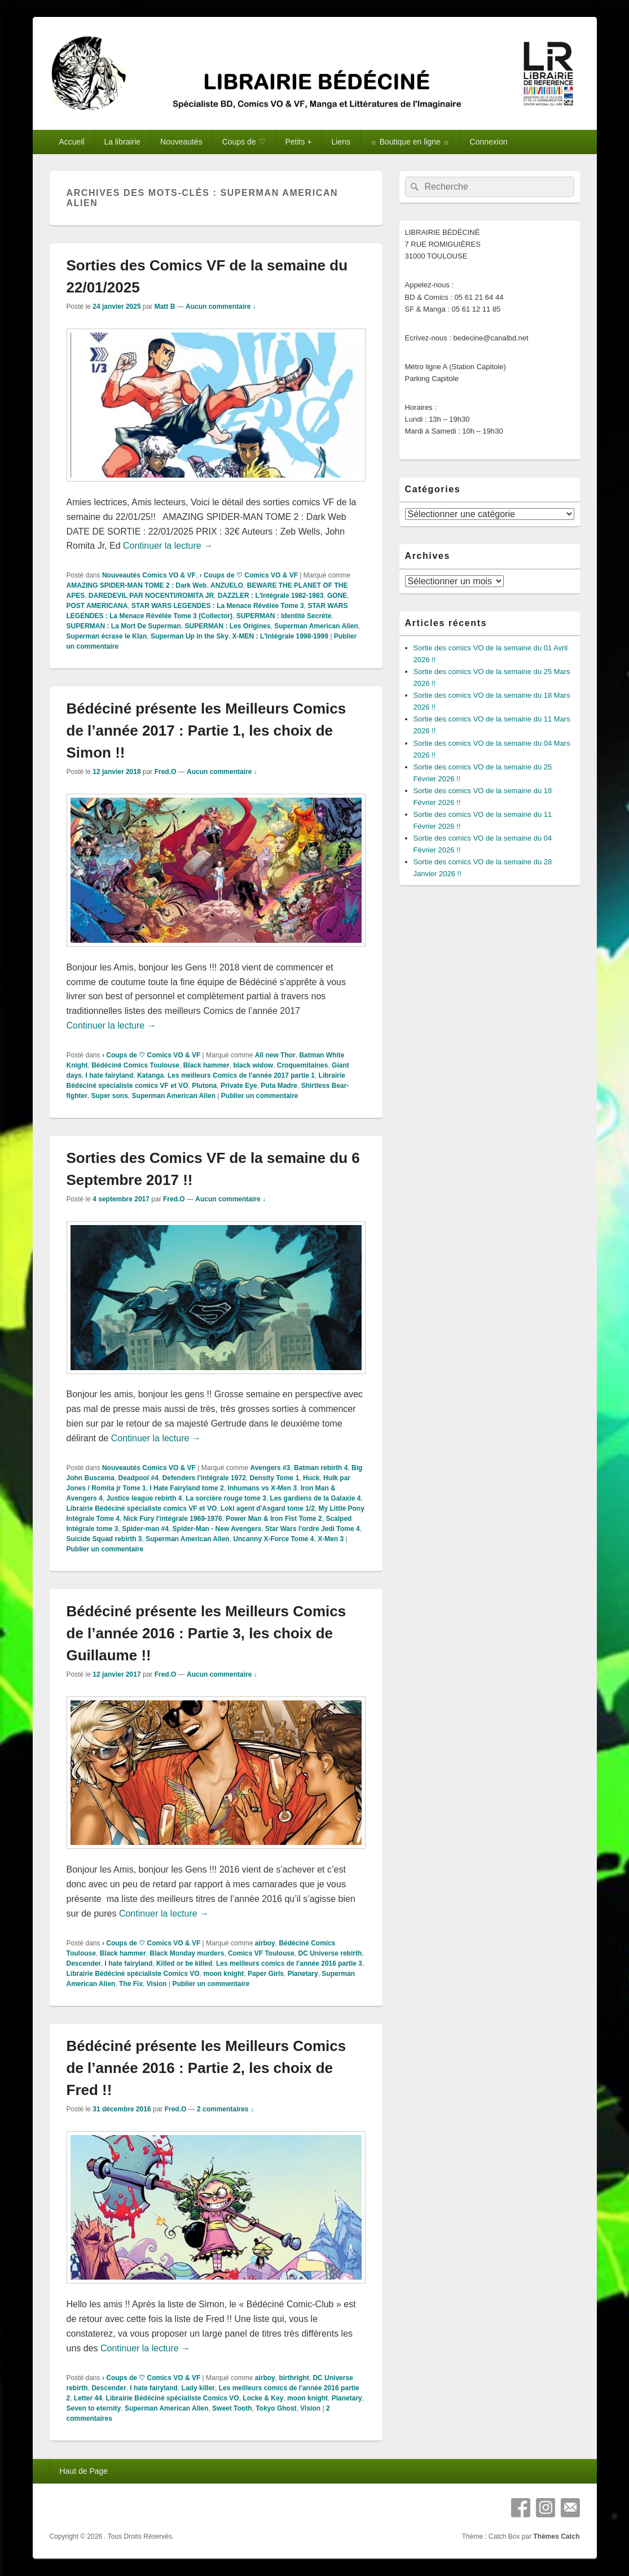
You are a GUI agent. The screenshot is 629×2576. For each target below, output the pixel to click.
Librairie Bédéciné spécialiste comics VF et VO (142, 1508)
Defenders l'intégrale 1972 (204, 1478)
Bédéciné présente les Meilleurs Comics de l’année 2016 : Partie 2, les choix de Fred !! (206, 2067)
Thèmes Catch (556, 2536)
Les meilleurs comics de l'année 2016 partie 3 (289, 1963)
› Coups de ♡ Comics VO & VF (249, 575)
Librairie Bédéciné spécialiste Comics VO (133, 1974)
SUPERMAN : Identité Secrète (284, 616)
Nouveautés (181, 141)
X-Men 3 (331, 1539)
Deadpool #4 (138, 1478)
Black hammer (206, 1065)
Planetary (303, 1974)
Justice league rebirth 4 (144, 1498)
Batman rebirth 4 (321, 1468)
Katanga (150, 1075)
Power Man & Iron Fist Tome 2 (274, 1519)
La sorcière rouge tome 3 (226, 1498)
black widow (253, 1065)
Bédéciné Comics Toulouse (135, 1065)
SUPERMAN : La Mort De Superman (124, 626)
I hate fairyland (110, 1075)
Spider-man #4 (145, 1529)
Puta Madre (279, 1086)
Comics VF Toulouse (261, 1953)
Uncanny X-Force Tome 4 (273, 1539)
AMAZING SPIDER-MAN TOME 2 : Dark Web (137, 585)
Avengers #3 (270, 1468)
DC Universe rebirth (330, 1953)
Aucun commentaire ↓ (221, 306)
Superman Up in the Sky (189, 636)
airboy (265, 1943)
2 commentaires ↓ (225, 2109)
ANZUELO (226, 585)
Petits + (298, 141)
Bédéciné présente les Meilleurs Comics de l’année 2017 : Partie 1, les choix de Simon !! (206, 730)
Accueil (71, 141)
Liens (341, 141)
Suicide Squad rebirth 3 (104, 1539)
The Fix (131, 1984)
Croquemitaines (302, 1065)
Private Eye (239, 1086)
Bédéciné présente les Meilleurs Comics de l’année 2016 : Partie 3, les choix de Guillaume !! (206, 1633)
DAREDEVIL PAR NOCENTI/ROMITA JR (151, 596)
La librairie (122, 141)
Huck (311, 1478)
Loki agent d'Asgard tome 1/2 (268, 1508)
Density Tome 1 (275, 1478)
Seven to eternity (94, 2408)
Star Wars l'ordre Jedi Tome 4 (312, 1529)
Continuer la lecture (168, 545)
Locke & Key (263, 2398)
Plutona (204, 1086)
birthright (294, 2378)
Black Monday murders (186, 1953)
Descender (84, 1963)
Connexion (489, 141)
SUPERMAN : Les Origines (228, 626)
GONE (337, 596)
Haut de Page (83, 2471)
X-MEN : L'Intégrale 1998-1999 (280, 636)
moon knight (223, 1974)
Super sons (109, 1096)
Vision (157, 1984)
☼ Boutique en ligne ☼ (410, 141)
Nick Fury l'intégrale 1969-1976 (173, 1519)
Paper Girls (266, 1974)
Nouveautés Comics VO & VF (149, 575)
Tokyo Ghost (276, 2408)
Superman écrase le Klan (107, 636)
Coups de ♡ (244, 141)
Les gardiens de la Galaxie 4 (315, 1498)
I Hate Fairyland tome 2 (186, 1488)
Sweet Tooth (232, 2408)
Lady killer (198, 2388)
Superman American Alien (316, 626)
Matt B (165, 306)
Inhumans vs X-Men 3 (262, 1488)
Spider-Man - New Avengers (217, 1529)
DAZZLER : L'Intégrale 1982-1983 (271, 596)
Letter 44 (88, 2398)
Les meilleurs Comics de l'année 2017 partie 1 (241, 1075)
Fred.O (166, 772)
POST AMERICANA (97, 606)
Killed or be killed (184, 1963)
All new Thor (275, 1055)
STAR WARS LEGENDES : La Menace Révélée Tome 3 (217, 606)
